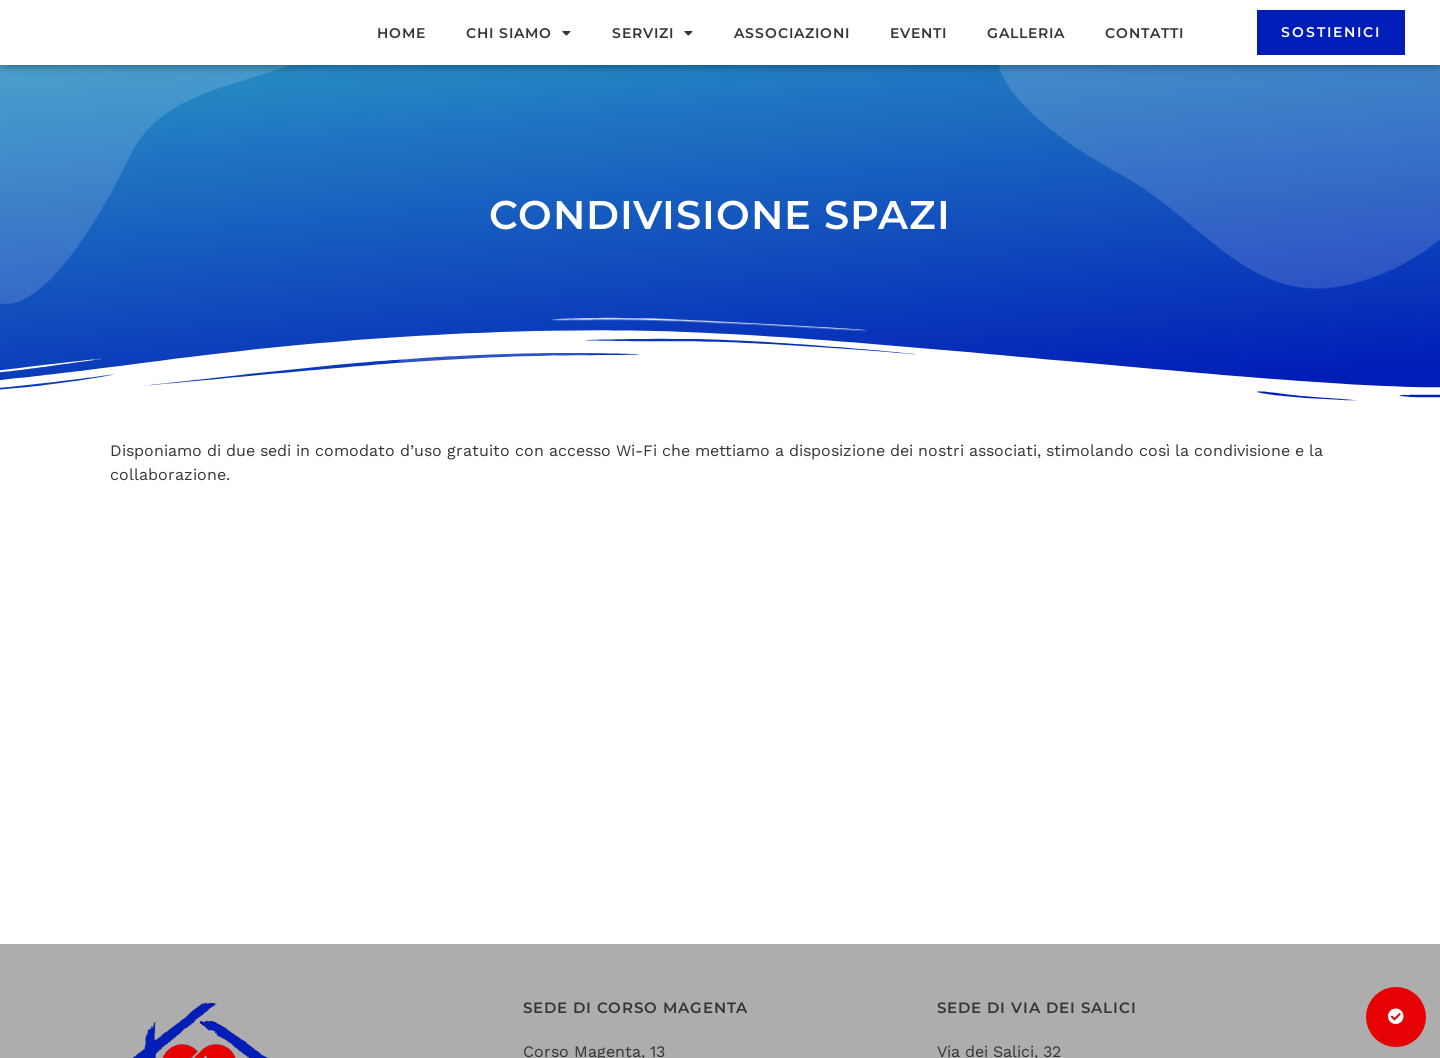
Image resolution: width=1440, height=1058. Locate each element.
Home (401, 57)
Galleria (1026, 57)
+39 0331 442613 (588, 909)
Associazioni (792, 57)
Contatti (1144, 57)
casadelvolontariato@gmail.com (650, 885)
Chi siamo (519, 57)
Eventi (918, 57)
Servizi (653, 57)
